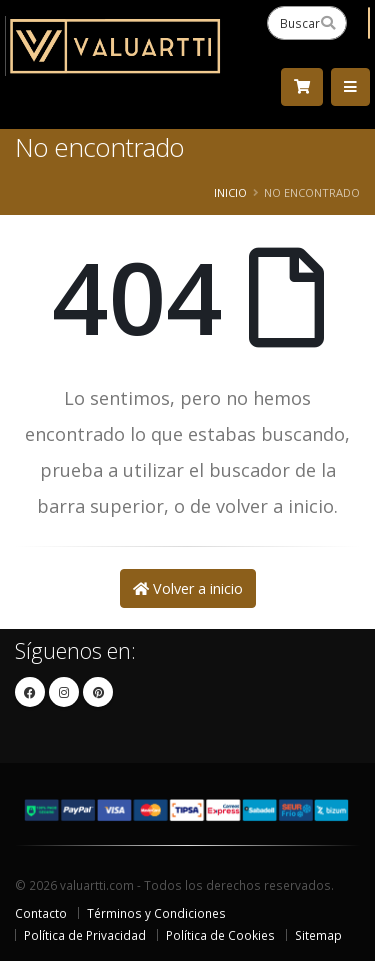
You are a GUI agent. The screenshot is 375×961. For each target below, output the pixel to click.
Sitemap (318, 935)
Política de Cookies (220, 935)
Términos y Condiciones (156, 913)
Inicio (230, 192)
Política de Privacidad (85, 935)
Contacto (41, 913)
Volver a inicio (188, 588)
